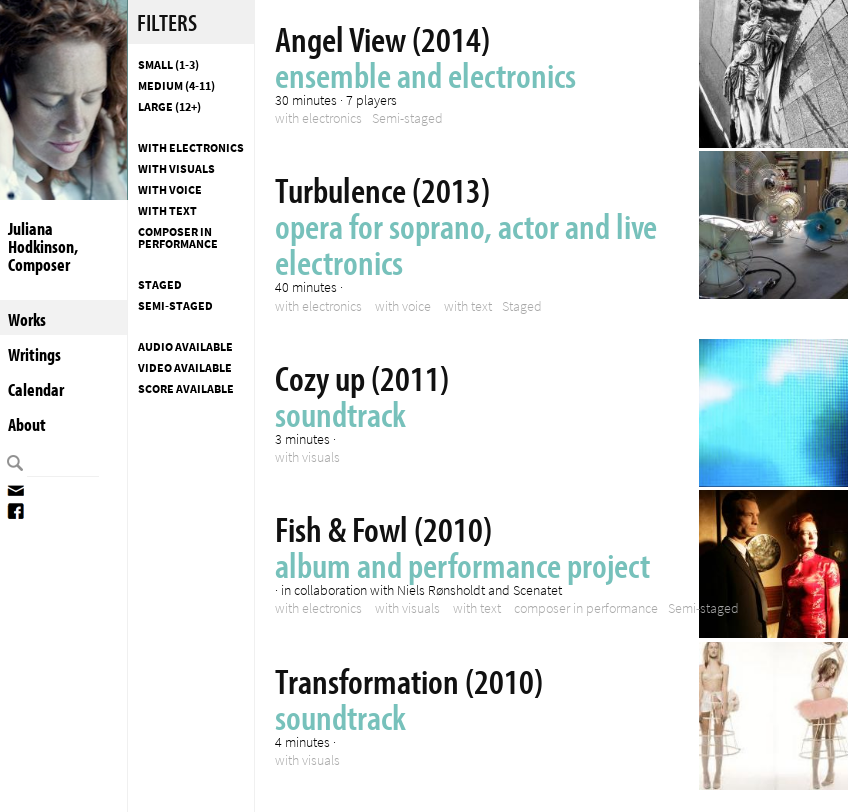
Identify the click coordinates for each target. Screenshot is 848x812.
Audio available (185, 347)
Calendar (36, 389)
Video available (185, 368)
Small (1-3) (168, 65)
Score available (186, 389)
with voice (170, 190)
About (27, 424)
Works (27, 319)
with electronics (191, 148)
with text (167, 211)
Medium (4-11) (176, 86)
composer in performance (178, 238)
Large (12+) (169, 107)
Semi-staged (175, 306)
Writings (34, 354)
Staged (160, 285)
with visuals (176, 169)
